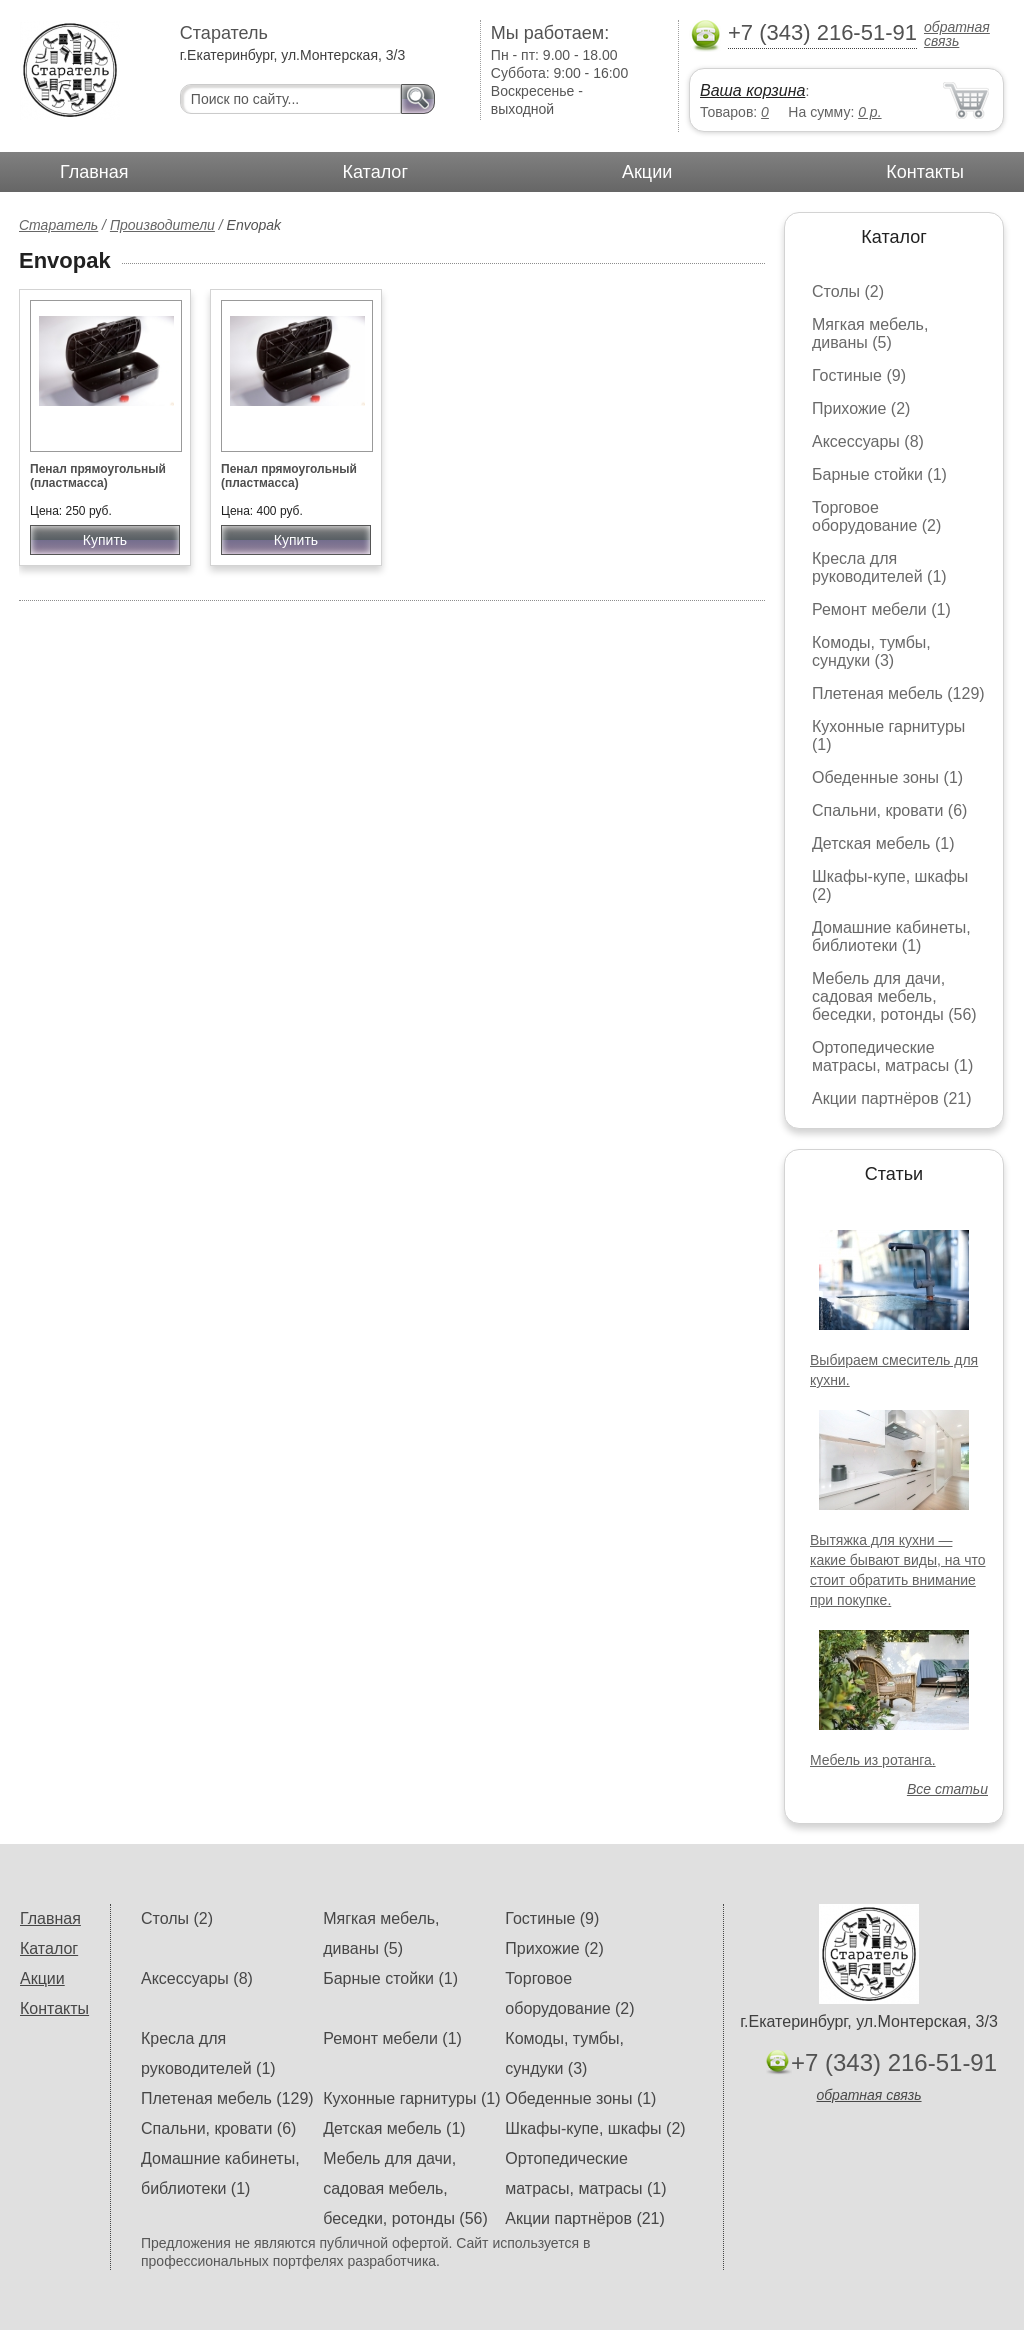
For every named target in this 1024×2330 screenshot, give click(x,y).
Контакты (925, 172)
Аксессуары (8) (868, 441)
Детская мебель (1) (883, 843)
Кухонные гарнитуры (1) (411, 2098)
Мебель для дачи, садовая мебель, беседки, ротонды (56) (894, 996)
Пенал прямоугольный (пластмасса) (98, 476)
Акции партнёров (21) (892, 1098)
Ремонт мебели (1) (881, 609)
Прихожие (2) (861, 408)
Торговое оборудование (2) (876, 516)
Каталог (375, 172)
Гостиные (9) (859, 375)
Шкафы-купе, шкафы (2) (595, 2128)
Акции (647, 172)
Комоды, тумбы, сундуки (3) (871, 651)
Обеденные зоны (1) (887, 777)
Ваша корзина (752, 90)
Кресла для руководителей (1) (879, 567)
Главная (94, 172)
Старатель (58, 225)
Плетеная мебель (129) (898, 693)
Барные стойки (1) (879, 474)
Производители (162, 225)
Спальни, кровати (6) (889, 810)
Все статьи (947, 1789)
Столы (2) (848, 291)
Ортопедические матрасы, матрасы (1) (892, 1056)
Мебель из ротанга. (873, 1760)
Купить (105, 540)
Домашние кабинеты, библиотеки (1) (891, 936)
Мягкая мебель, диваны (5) (870, 333)
